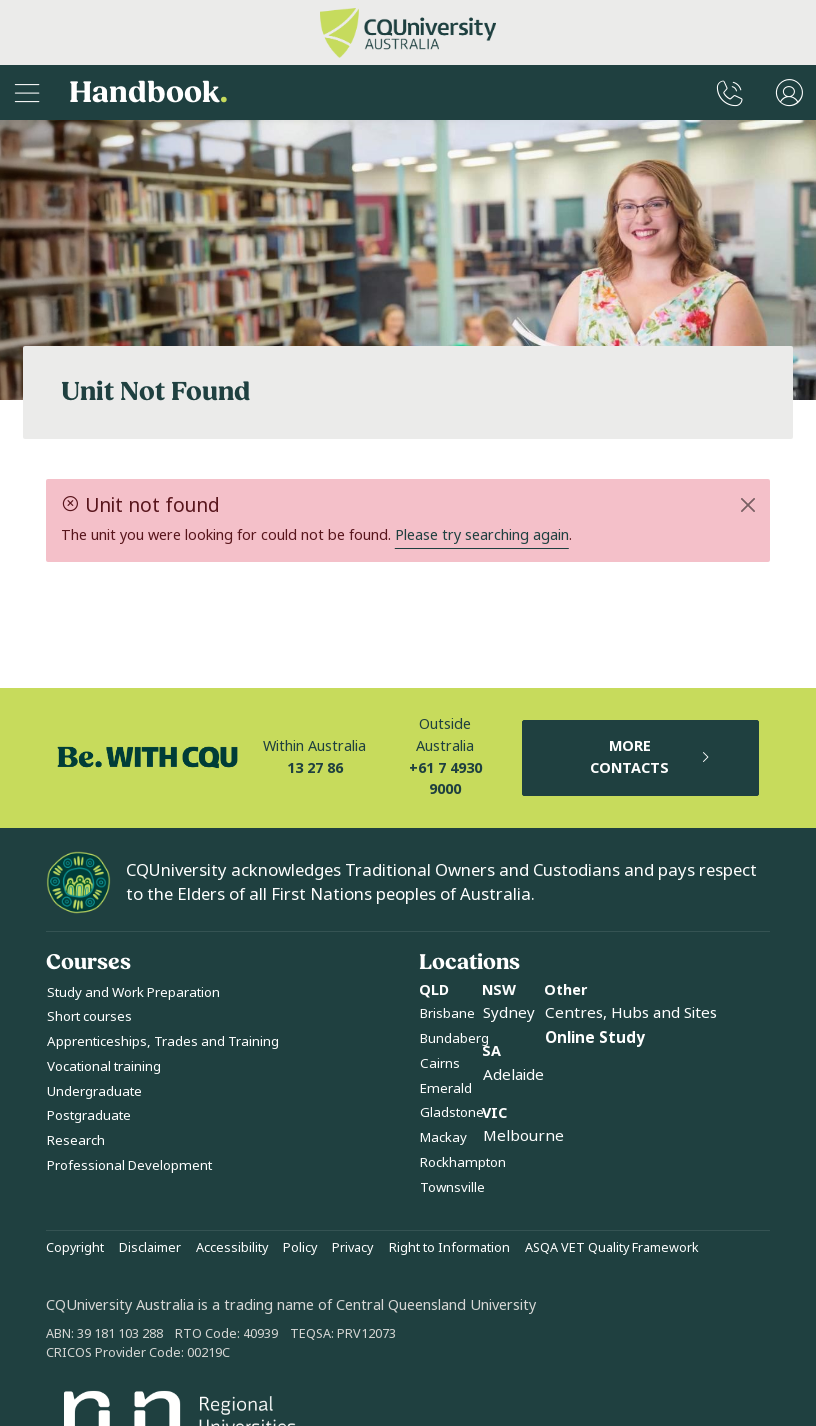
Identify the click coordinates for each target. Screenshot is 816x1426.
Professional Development (129, 1165)
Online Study (595, 1038)
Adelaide (513, 1075)
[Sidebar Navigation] (27, 92)
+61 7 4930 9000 (445, 779)
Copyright (75, 1248)
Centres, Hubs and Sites (631, 1013)
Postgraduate (89, 1115)
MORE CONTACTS (651, 757)
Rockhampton (463, 1162)
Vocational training (104, 1066)
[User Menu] (789, 92)
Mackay (443, 1137)
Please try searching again (482, 535)
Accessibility (232, 1248)
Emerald (446, 1088)
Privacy (352, 1248)
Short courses (89, 1016)
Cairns (440, 1063)
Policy (300, 1248)
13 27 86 (315, 768)
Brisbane (447, 1013)
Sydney (509, 1013)
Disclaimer (150, 1248)
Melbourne (523, 1136)
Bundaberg (454, 1038)
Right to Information (449, 1248)
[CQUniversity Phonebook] (730, 92)
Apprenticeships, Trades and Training (163, 1041)
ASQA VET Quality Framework (612, 1248)
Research (76, 1140)
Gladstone (452, 1112)
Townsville (452, 1187)
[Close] (748, 505)
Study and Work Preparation (133, 992)
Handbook (148, 93)
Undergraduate (94, 1091)
